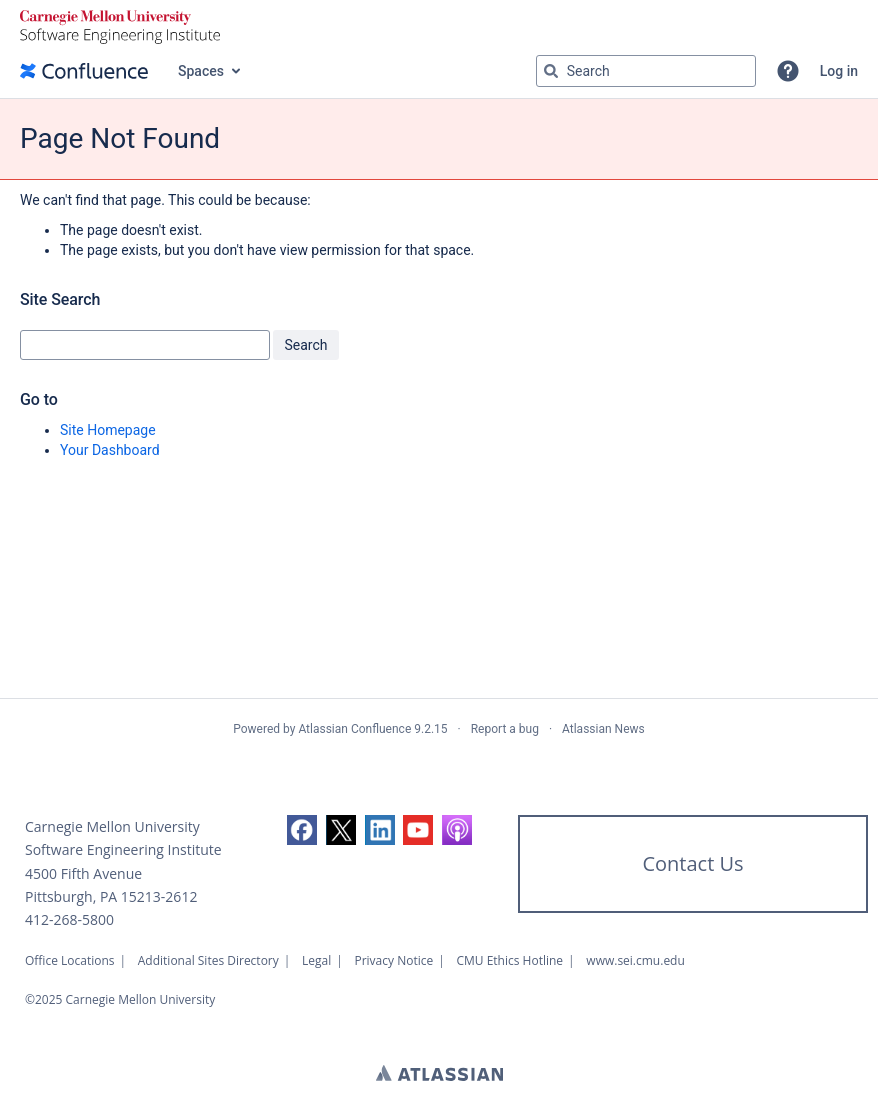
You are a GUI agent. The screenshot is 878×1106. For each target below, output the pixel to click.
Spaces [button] (201, 71)
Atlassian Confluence (354, 729)
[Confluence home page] (84, 71)
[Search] (551, 71)
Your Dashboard (110, 450)
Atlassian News (603, 729)
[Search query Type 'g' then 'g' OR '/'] (646, 71)
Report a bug (505, 729)
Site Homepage (108, 430)
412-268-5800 (69, 919)
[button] (788, 71)
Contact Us (692, 863)
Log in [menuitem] (839, 71)
